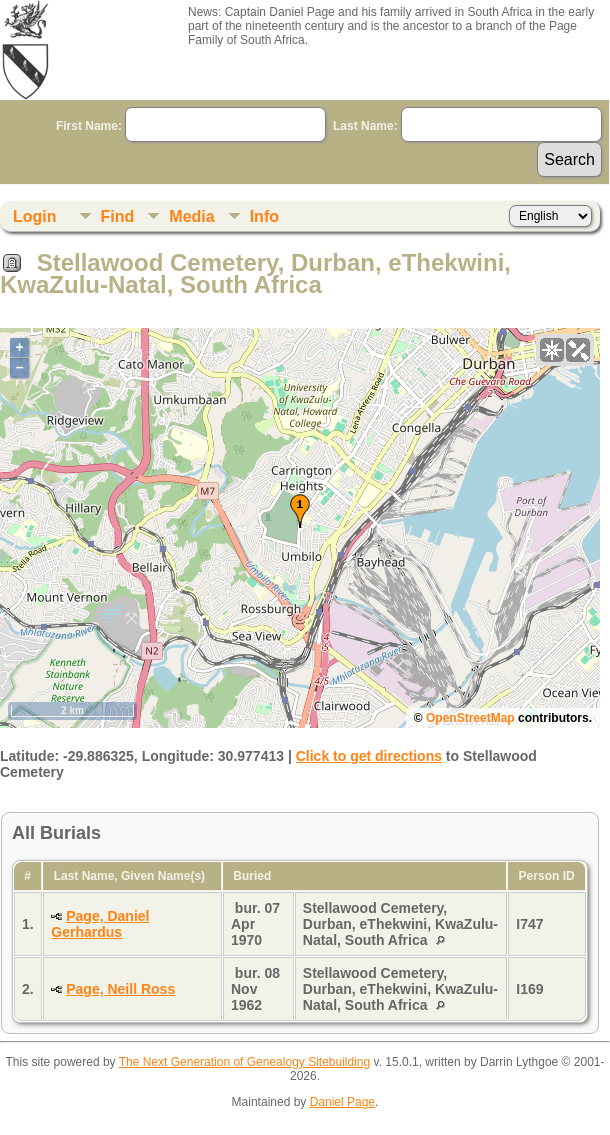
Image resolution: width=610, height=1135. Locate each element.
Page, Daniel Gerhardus (100, 924)
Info (264, 216)
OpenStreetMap (470, 718)
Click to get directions (369, 756)
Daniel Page (342, 1102)
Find (118, 216)
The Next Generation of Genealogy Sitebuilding (245, 1062)
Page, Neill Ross (120, 989)
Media (191, 216)
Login (35, 216)
